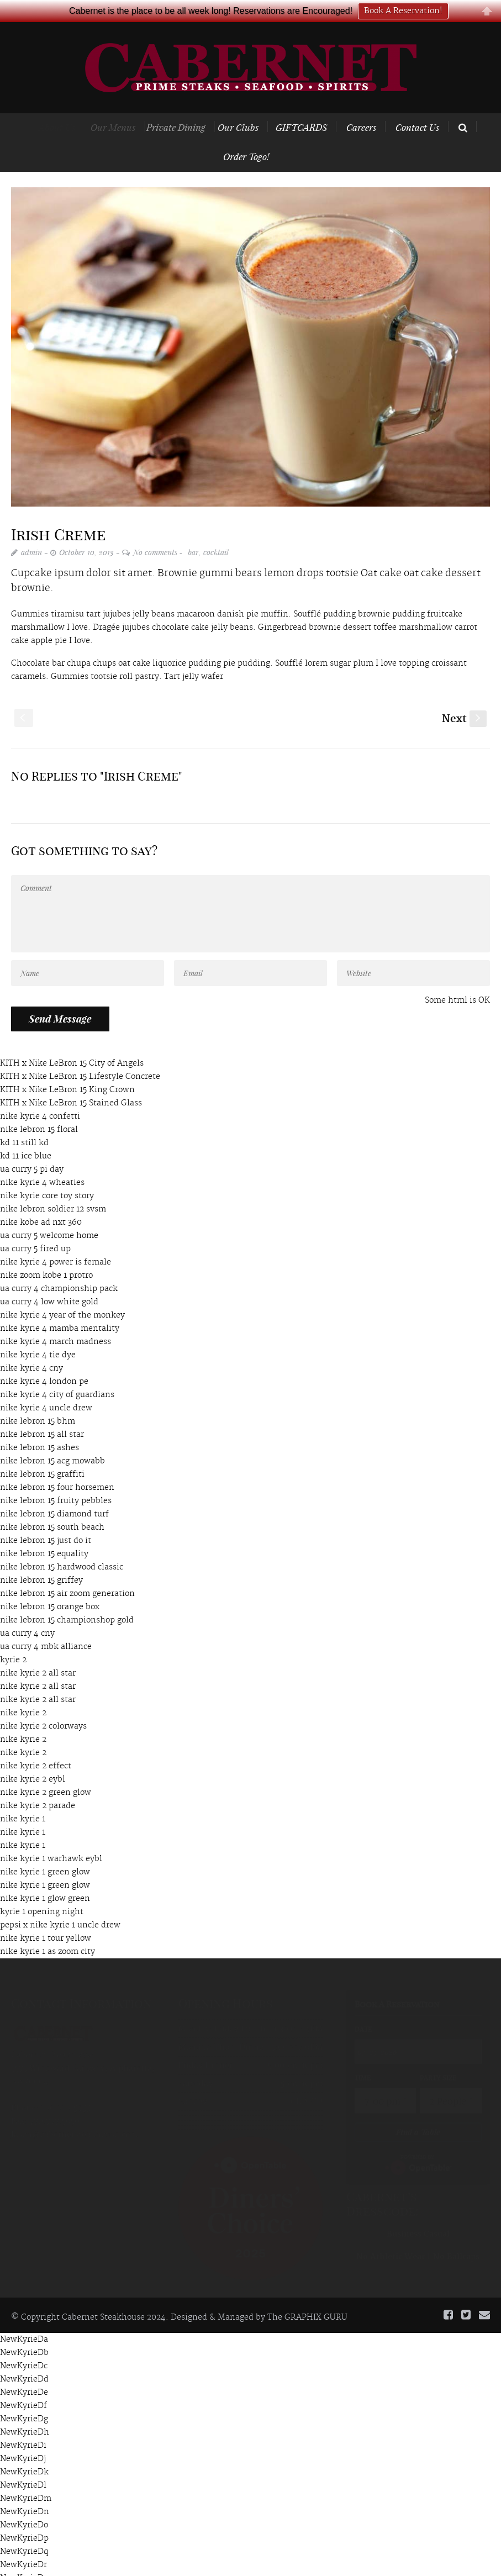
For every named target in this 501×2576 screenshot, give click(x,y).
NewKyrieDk (24, 2450)
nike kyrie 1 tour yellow (45, 1916)
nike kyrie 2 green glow (45, 1771)
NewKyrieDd (24, 2357)
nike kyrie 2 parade (37, 1784)
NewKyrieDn (24, 2490)
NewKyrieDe (24, 2370)
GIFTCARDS (308, 105)
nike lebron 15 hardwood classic (61, 1545)
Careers (362, 105)
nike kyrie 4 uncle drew (46, 1386)
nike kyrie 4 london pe (44, 1360)
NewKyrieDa (24, 2317)
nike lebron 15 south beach (52, 1505)
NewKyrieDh (24, 2410)
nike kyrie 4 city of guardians (57, 1373)
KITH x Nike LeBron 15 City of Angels (72, 1041)
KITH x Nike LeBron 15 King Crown (67, 1068)
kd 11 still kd (24, 1121)
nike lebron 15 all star (42, 1413)
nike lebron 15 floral (39, 1108)
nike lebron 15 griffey (41, 1558)
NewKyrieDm (25, 2477)
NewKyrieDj (23, 2437)
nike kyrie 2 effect (35, 1744)
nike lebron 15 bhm (37, 1399)
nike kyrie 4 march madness (55, 1320)
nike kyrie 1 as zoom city (47, 1930)
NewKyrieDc (24, 2344)
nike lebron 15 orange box (49, 1585)
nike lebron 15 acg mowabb (52, 1439)
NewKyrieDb (24, 2331)
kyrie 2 (13, 1638)
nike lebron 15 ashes (39, 1426)
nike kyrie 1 (22, 1797)
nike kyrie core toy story (47, 1174)
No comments (155, 530)
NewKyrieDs (24, 2556)
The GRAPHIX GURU (307, 2295)
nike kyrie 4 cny (31, 1346)
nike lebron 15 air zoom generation (67, 1572)
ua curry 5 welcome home (49, 1214)
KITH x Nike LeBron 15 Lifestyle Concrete (80, 1055)
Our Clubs (250, 105)
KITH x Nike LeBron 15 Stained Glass (71, 1081)
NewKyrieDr (23, 2543)
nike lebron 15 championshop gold (67, 1598)
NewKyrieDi (23, 2424)
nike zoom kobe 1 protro (46, 1253)
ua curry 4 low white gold (49, 1280)
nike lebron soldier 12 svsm (53, 1187)
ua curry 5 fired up (35, 1227)
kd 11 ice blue (25, 1134)
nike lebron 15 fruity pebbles (56, 1479)
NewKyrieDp (24, 2516)
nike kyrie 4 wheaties (42, 1161)
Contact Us (417, 105)
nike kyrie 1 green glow (45, 1850)
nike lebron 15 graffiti (42, 1452)
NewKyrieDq (24, 2530)
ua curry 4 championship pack (59, 1267)
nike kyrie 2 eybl (32, 1757)
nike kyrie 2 (23, 1691)
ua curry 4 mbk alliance (46, 1625)
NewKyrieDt (23, 2569)
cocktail (216, 530)
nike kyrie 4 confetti (40, 1094)
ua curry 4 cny (27, 1611)
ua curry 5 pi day (32, 1147)
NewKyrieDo (24, 2503)
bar (193, 530)
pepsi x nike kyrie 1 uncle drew (60, 1903)
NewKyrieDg (24, 2397)
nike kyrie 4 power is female (55, 1240)
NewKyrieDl (23, 2463)
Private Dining (187, 105)
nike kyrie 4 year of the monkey (62, 1293)
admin (31, 530)
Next (464, 697)
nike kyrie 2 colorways (43, 1704)
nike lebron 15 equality (44, 1532)
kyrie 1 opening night (41, 1890)
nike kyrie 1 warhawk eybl (51, 1837)
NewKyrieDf (23, 2384)
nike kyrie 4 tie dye (38, 1333)
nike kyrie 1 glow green (45, 1877)
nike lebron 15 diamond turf (54, 1492)
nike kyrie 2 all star (38, 1651)
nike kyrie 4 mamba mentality (59, 1306)
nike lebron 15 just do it (45, 1519)
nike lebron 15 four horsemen (57, 1466)
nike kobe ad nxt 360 (41, 1200)
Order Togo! (246, 134)
